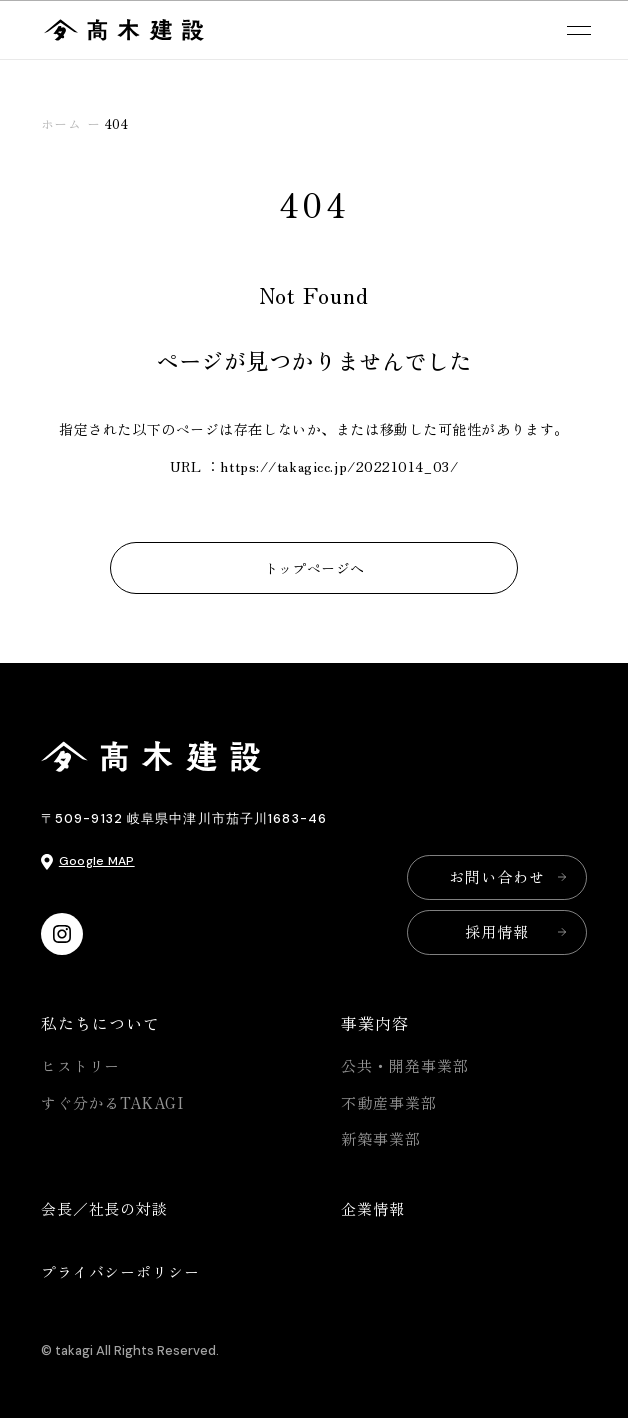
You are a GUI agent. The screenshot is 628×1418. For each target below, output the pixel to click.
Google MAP (97, 861)
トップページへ (314, 568)
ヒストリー (81, 1065)
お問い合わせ (496, 876)
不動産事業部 (388, 1102)
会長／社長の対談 (104, 1208)
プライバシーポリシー (120, 1271)
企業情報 (373, 1208)
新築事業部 (381, 1138)
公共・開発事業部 (404, 1065)
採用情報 (497, 931)
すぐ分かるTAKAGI (112, 1102)
